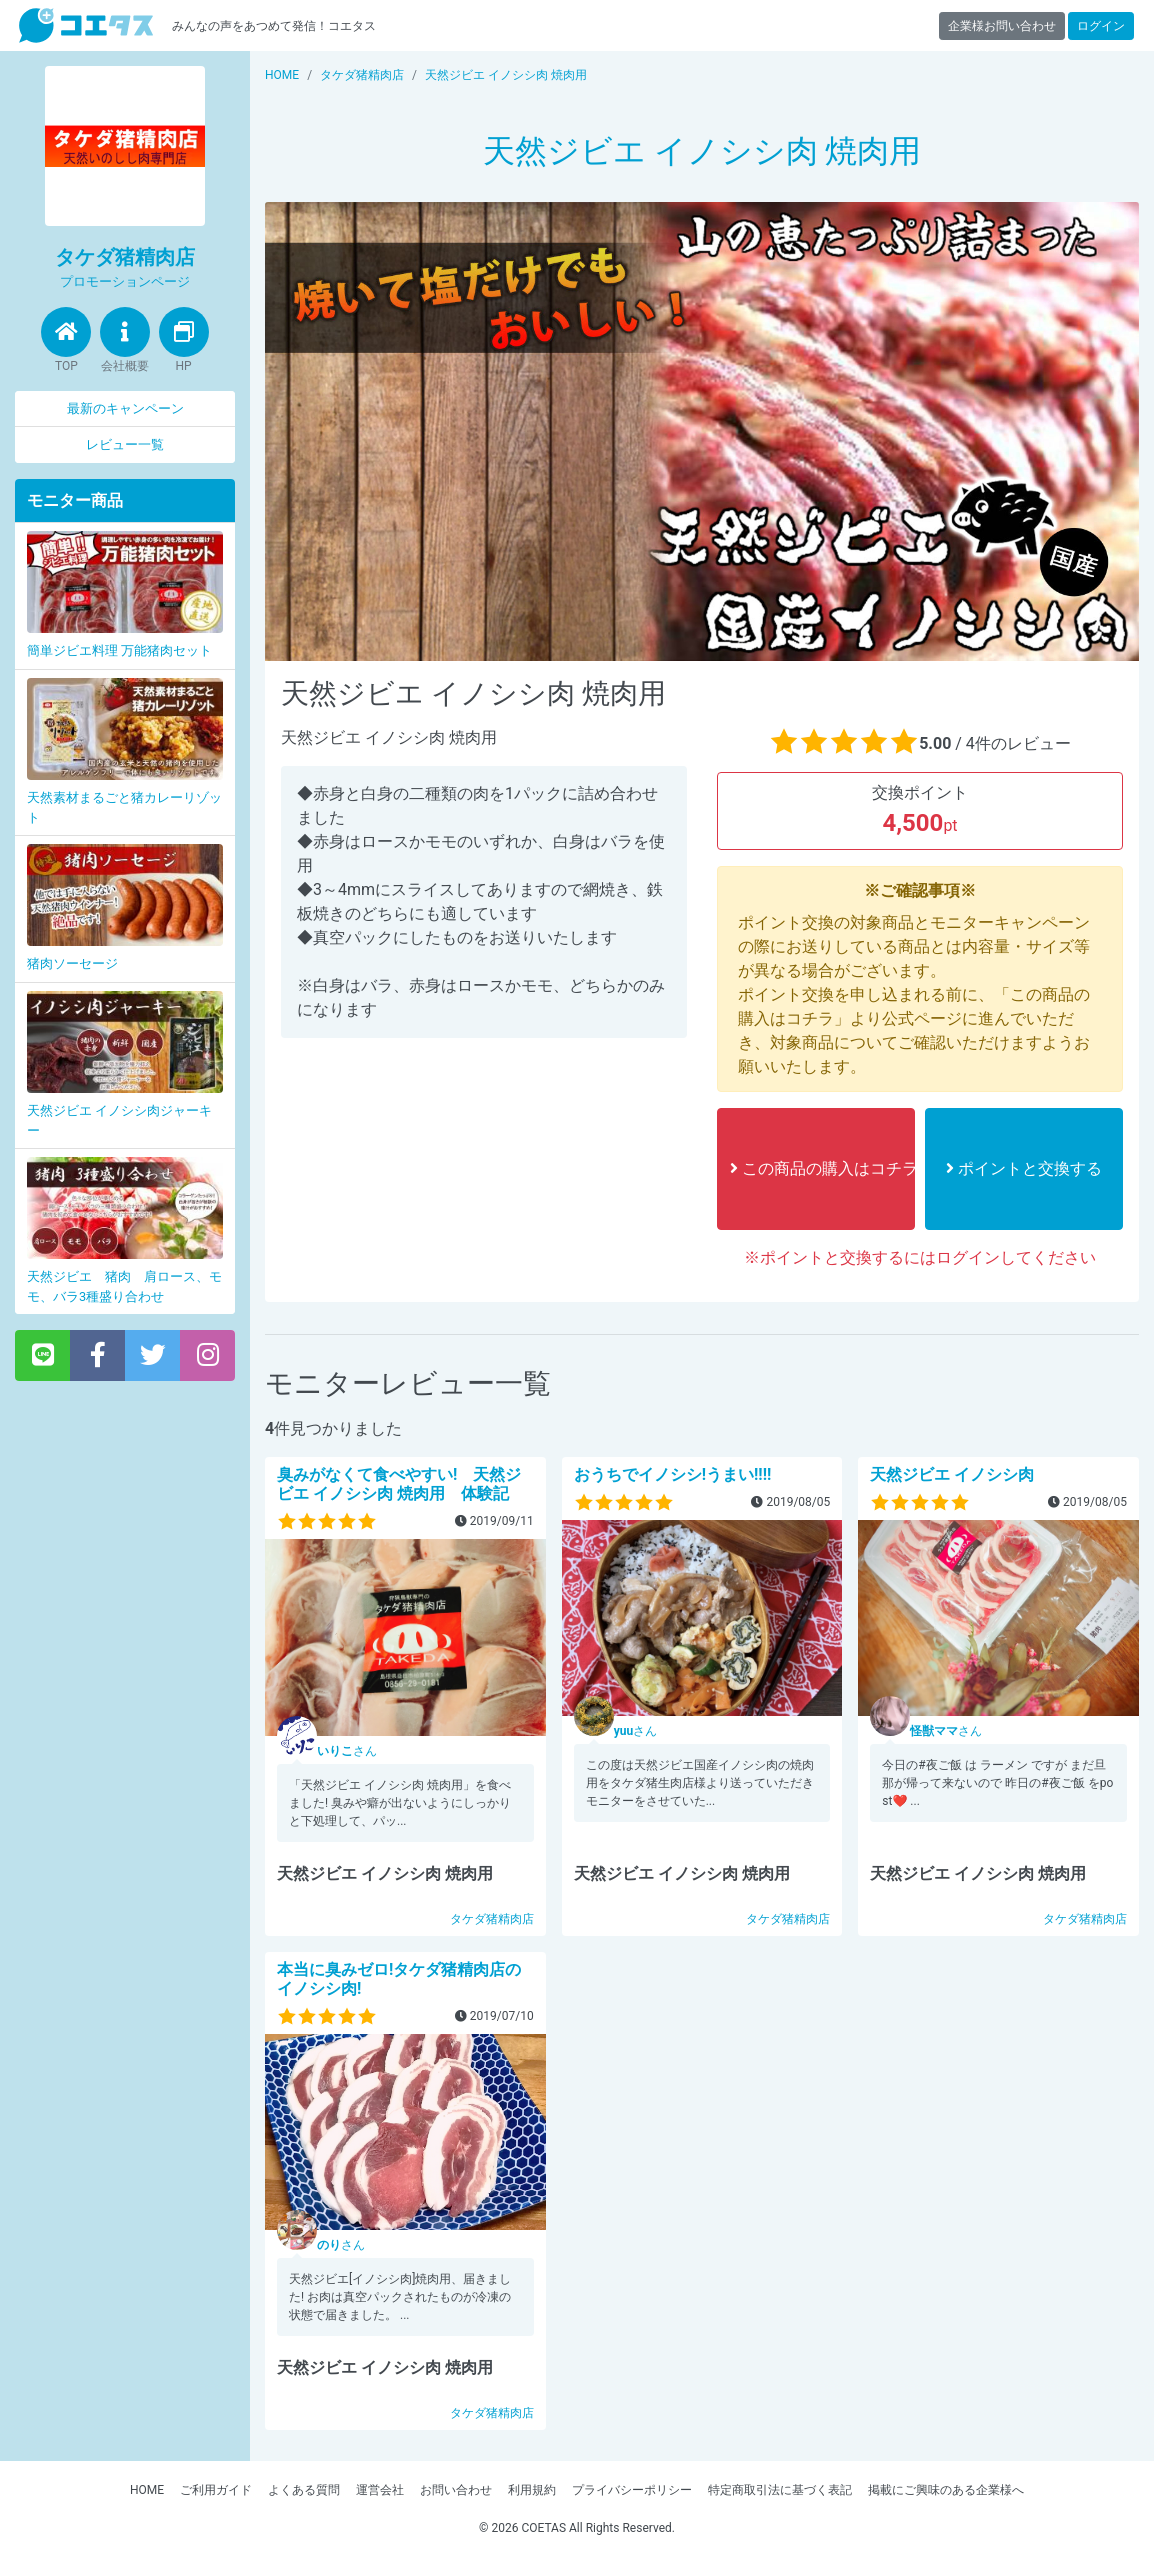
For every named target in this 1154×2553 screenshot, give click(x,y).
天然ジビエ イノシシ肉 (952, 1474)
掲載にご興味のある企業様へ (946, 2490)
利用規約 (532, 2490)
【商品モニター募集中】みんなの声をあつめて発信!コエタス (86, 25)
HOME (147, 2490)
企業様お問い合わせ (1002, 26)
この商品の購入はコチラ (822, 1168)
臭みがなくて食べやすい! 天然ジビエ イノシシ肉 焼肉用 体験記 (399, 1484)
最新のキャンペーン (125, 408)
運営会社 (380, 2490)
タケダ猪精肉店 (492, 1919)
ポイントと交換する (1024, 1168)
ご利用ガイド (216, 2490)
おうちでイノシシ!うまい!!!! (673, 1474)
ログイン (1101, 26)
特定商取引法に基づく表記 (780, 2490)
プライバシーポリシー (632, 2490)
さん (347, 1751)
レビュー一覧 (125, 444)
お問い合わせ (456, 2490)
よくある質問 (304, 2490)
